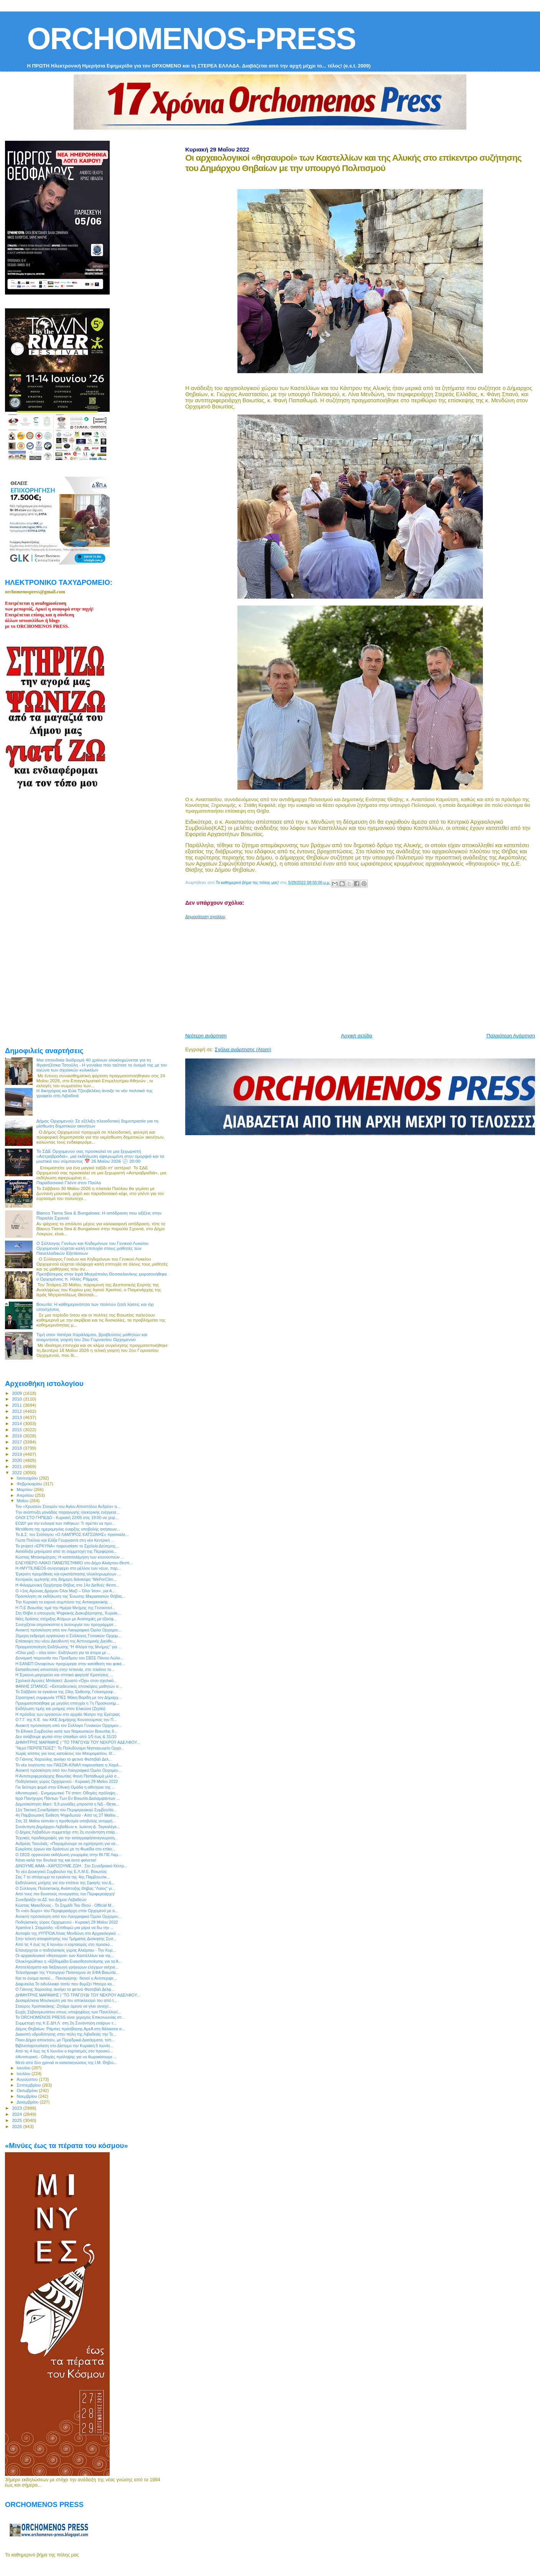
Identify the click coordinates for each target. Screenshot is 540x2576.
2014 (17, 1423)
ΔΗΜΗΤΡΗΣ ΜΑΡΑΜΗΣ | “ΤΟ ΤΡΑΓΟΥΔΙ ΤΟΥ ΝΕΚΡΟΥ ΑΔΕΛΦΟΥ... (77, 1742)
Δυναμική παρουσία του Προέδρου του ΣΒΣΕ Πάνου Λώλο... (69, 1658)
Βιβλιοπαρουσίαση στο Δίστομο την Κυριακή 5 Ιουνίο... (64, 2045)
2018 (17, 1447)
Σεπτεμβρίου (29, 2085)
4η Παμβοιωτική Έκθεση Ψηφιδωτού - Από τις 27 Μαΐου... (67, 1815)
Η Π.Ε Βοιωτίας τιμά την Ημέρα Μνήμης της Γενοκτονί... (65, 1607)
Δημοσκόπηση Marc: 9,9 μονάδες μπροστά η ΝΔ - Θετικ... (67, 1804)
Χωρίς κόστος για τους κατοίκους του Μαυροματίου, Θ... (65, 1753)
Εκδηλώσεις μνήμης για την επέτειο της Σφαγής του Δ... (65, 1882)
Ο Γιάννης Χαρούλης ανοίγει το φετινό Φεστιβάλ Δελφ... (64, 1989)
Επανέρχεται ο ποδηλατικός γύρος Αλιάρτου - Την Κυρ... (65, 1950)
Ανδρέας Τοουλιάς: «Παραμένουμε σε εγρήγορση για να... (67, 1843)
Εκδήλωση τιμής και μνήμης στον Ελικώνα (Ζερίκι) (60, 1708)
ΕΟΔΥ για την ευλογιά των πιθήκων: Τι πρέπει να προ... (65, 1523)
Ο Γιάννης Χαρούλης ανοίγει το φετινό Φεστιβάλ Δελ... (63, 1759)
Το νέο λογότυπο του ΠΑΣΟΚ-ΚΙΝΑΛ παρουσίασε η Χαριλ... (68, 1765)
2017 (17, 1441)
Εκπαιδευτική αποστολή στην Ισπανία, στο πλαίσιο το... (64, 1669)
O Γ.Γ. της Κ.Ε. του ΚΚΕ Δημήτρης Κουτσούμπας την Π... (66, 1719)
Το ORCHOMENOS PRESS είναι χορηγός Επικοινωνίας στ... (70, 2017)
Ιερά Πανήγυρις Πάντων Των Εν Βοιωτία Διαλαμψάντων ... (67, 1798)
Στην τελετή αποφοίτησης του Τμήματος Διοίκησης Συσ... (66, 1938)
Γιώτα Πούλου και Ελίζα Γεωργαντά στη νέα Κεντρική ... (64, 1540)
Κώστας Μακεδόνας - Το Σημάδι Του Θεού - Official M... (65, 1905)
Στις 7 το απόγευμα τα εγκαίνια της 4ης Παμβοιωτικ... (62, 1877)
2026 (17, 2126)
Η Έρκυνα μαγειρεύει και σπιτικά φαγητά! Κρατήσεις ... (64, 1674)
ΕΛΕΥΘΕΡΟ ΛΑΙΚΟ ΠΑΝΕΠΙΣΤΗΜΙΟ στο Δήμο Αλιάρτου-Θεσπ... (74, 1562)
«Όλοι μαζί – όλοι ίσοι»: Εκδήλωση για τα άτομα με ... (62, 1652)
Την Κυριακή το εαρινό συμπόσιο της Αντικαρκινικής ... (63, 1602)
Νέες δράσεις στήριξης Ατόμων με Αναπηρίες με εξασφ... (66, 1618)
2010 (17, 1398)
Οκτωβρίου (28, 2090)
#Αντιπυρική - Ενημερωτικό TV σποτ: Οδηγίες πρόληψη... (67, 1793)
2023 (17, 2107)
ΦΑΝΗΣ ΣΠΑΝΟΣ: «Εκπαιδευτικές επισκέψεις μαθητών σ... (68, 1686)
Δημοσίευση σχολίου (205, 916)
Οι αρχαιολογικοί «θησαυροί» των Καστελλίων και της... (64, 1955)
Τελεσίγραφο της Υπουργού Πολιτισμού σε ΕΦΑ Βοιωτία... (67, 1972)
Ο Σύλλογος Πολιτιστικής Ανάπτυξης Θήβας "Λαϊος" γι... (65, 1888)
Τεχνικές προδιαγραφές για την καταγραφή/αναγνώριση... (66, 1837)
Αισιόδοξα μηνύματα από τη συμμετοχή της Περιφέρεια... (66, 1551)
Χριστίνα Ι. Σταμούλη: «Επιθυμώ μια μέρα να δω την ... (64, 1927)
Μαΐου (23, 1500)
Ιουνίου (24, 2068)
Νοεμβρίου (27, 2096)
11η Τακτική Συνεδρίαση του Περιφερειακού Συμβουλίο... (66, 1809)
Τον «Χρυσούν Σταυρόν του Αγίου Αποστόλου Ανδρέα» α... (67, 1506)
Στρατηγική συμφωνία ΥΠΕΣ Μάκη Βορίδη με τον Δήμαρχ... (68, 1697)
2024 (17, 2114)
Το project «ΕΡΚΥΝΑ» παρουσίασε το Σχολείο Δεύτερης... (67, 1546)
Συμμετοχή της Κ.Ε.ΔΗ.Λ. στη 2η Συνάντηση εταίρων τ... (65, 2023)
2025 (17, 2120)
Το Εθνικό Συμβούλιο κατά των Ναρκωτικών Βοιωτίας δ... (66, 1731)
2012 (17, 1411)
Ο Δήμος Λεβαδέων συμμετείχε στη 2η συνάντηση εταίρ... (66, 1832)
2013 (17, 1417)
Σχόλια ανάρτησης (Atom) (243, 1049)
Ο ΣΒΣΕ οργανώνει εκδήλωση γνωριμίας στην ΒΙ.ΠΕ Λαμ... (68, 1854)
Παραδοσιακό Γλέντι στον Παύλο (68, 1182)
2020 (17, 1460)
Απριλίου (26, 1495)
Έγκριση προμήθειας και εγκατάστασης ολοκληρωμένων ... (68, 1574)
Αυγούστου (28, 2079)
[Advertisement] (362, 973)
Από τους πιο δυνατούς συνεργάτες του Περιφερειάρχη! (65, 1893)
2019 (17, 1454)
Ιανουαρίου (28, 1478)
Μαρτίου (25, 1489)
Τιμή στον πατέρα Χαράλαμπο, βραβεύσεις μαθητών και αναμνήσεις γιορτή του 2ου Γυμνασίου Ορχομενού (92, 1337)
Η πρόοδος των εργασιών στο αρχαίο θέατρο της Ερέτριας (67, 1714)
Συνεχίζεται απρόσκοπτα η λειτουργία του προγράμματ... (66, 1624)
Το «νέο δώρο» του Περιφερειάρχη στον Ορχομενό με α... (66, 1910)
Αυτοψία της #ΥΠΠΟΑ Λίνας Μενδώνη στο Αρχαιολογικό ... (67, 1933)
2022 (17, 1472)
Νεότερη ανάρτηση (206, 1036)
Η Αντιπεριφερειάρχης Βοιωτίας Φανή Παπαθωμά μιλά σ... (67, 1776)
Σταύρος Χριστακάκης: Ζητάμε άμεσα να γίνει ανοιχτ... (63, 2006)
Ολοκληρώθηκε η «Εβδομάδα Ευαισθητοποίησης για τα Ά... (68, 1961)
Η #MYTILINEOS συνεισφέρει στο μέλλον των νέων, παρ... (68, 1568)
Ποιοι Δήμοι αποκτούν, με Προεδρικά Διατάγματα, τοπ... (65, 2040)
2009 (17, 1393)
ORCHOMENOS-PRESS (191, 38)
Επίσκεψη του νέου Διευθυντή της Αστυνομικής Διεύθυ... (65, 1641)
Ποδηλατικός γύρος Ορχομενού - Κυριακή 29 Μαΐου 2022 (66, 1781)
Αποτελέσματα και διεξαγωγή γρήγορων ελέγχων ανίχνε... (67, 1967)
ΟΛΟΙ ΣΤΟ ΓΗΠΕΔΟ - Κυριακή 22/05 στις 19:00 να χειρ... (67, 1517)
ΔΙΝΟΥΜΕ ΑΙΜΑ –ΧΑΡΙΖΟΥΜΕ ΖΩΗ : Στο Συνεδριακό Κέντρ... (71, 1865)
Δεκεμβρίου (28, 2102)
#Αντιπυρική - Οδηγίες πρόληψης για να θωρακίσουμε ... (66, 2056)
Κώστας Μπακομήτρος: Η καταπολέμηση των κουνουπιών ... (69, 1557)
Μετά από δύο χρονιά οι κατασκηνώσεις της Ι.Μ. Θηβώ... (66, 2062)
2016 (17, 1435)
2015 (17, 1429)
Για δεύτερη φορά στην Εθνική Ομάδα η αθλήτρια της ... (65, 1787)
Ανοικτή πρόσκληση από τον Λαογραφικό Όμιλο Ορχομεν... (68, 1630)
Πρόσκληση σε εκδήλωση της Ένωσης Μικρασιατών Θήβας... (70, 1596)
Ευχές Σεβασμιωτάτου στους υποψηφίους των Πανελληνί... (68, 2012)
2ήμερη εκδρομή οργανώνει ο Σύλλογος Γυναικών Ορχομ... (68, 1635)
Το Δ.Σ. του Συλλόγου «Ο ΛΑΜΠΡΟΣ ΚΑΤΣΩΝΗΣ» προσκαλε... (72, 1534)
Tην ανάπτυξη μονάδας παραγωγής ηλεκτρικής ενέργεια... (67, 1512)
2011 (17, 1404)
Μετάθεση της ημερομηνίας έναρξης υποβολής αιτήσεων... (67, 1529)
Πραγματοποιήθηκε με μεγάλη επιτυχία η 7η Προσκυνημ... (67, 1703)
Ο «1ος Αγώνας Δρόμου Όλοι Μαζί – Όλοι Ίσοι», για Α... (65, 1590)
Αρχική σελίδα (356, 1036)
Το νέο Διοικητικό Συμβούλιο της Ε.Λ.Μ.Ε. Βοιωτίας (61, 1871)
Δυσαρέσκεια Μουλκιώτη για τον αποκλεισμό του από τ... (66, 2000)
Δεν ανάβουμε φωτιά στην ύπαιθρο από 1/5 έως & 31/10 (66, 1736)
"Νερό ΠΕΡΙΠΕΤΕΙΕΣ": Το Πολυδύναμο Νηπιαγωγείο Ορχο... (69, 1748)
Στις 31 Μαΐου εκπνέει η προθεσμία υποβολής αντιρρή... (65, 1821)
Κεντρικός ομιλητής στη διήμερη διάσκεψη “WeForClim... (66, 1579)
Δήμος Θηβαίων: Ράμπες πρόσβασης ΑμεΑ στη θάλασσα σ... (70, 2028)
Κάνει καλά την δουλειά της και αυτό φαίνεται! (55, 1860)
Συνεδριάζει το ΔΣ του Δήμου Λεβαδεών (50, 1899)
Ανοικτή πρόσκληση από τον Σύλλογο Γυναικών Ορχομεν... (68, 1725)
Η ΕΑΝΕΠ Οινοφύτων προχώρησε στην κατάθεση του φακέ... (70, 1663)
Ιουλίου (24, 2073)
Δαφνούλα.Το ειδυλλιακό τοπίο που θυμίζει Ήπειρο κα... (65, 1984)
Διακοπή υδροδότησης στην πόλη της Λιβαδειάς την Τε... (65, 2034)
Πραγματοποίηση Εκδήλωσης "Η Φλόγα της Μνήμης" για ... (68, 1646)
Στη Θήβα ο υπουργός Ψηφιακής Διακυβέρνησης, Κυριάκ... (68, 1613)
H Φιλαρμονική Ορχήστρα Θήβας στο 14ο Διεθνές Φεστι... (67, 1585)
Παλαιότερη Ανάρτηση (511, 1036)
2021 (17, 1466)
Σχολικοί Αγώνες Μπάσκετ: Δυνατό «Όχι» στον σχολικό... (66, 1680)
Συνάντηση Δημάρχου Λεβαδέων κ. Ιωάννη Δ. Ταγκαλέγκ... (67, 1826)
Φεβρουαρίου (30, 1483)
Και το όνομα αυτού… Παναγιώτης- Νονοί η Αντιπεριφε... (66, 1978)
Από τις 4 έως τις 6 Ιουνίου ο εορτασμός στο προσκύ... (64, 1944)
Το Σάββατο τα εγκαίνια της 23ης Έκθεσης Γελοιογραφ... (65, 1691)
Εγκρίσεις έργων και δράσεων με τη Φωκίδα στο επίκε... (65, 1849)
